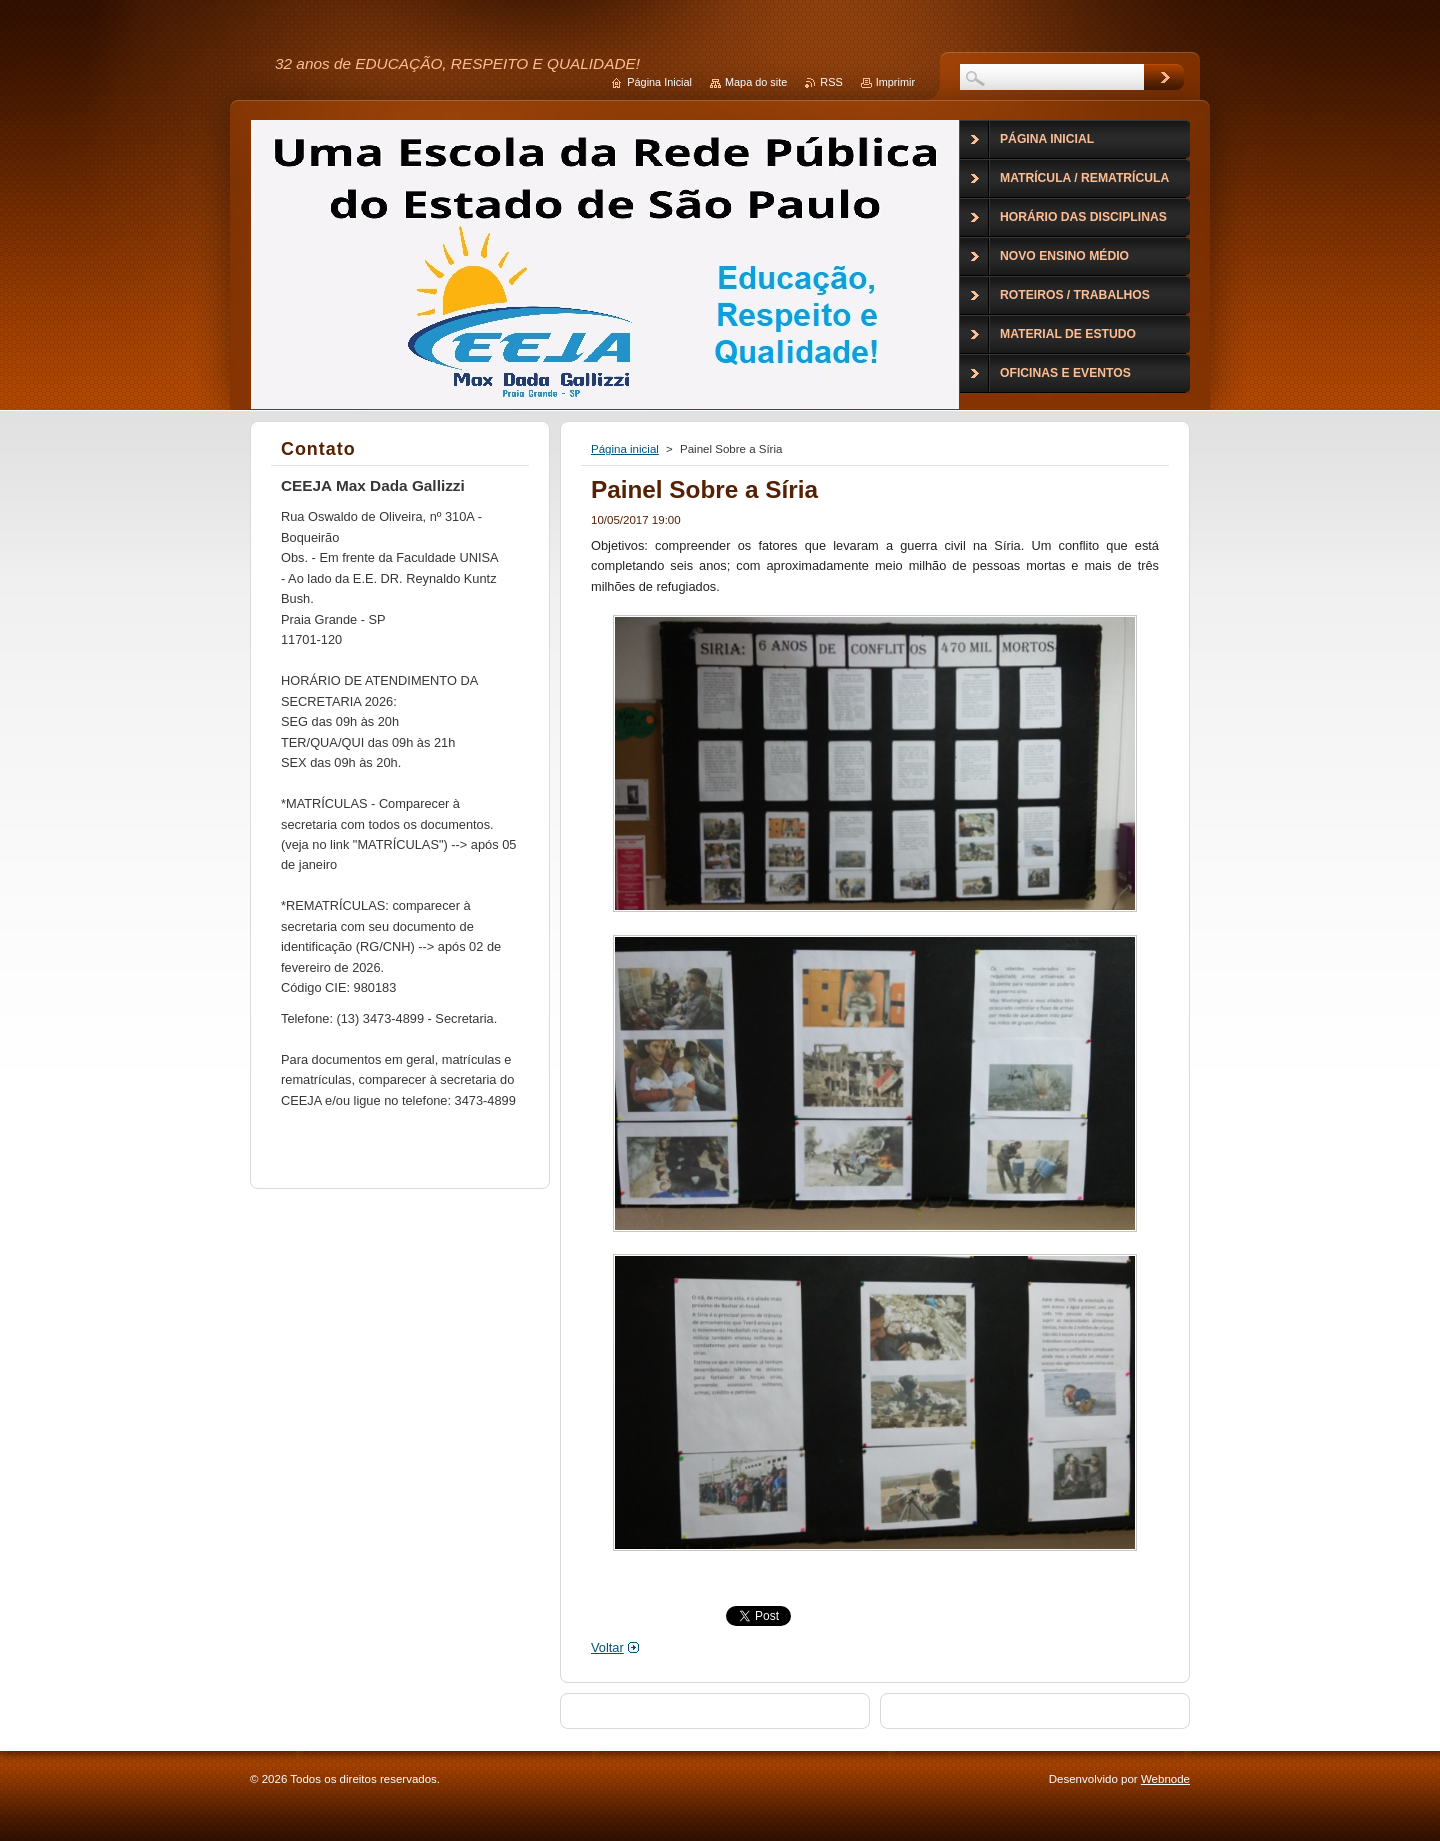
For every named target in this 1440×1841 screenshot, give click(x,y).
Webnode (1165, 1779)
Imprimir (895, 82)
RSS (831, 82)
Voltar (607, 1647)
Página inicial (625, 449)
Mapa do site (756, 82)
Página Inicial (659, 82)
